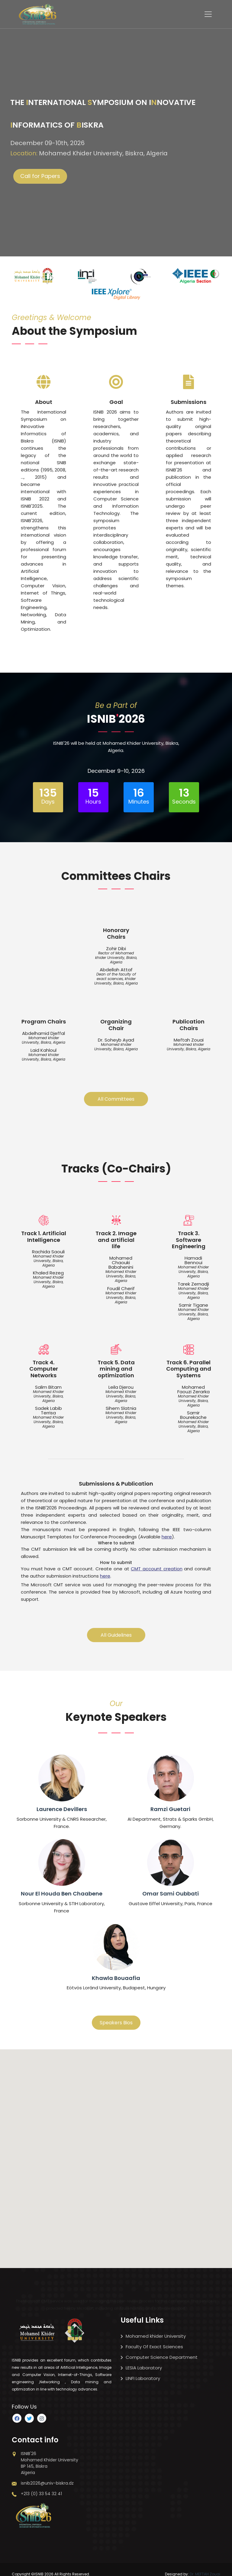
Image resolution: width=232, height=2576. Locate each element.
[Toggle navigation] (208, 14)
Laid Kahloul (43, 1048)
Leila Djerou (121, 1383)
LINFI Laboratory (140, 2370)
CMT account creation (156, 1562)
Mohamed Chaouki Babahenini (120, 1260)
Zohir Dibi (116, 946)
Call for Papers (40, 176)
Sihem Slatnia (121, 1404)
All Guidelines (116, 1627)
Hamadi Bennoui (193, 1258)
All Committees (116, 1096)
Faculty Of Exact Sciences (152, 2339)
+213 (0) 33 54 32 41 (37, 2486)
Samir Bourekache (193, 1411)
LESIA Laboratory (141, 2360)
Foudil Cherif (121, 1286)
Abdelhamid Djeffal (43, 1031)
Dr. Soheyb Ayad (116, 1038)
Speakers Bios (116, 2014)
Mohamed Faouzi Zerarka (193, 1385)
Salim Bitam (48, 1383)
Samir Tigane (193, 1303)
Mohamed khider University (153, 2328)
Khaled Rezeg (48, 1271)
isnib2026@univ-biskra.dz (43, 2475)
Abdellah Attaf (116, 968)
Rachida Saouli (48, 1249)
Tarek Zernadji (193, 1282)
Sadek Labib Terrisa (48, 1406)
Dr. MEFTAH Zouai (205, 2566)
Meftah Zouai (189, 1038)
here (167, 1531)
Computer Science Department (159, 2349)
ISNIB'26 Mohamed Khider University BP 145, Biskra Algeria (45, 2455)
